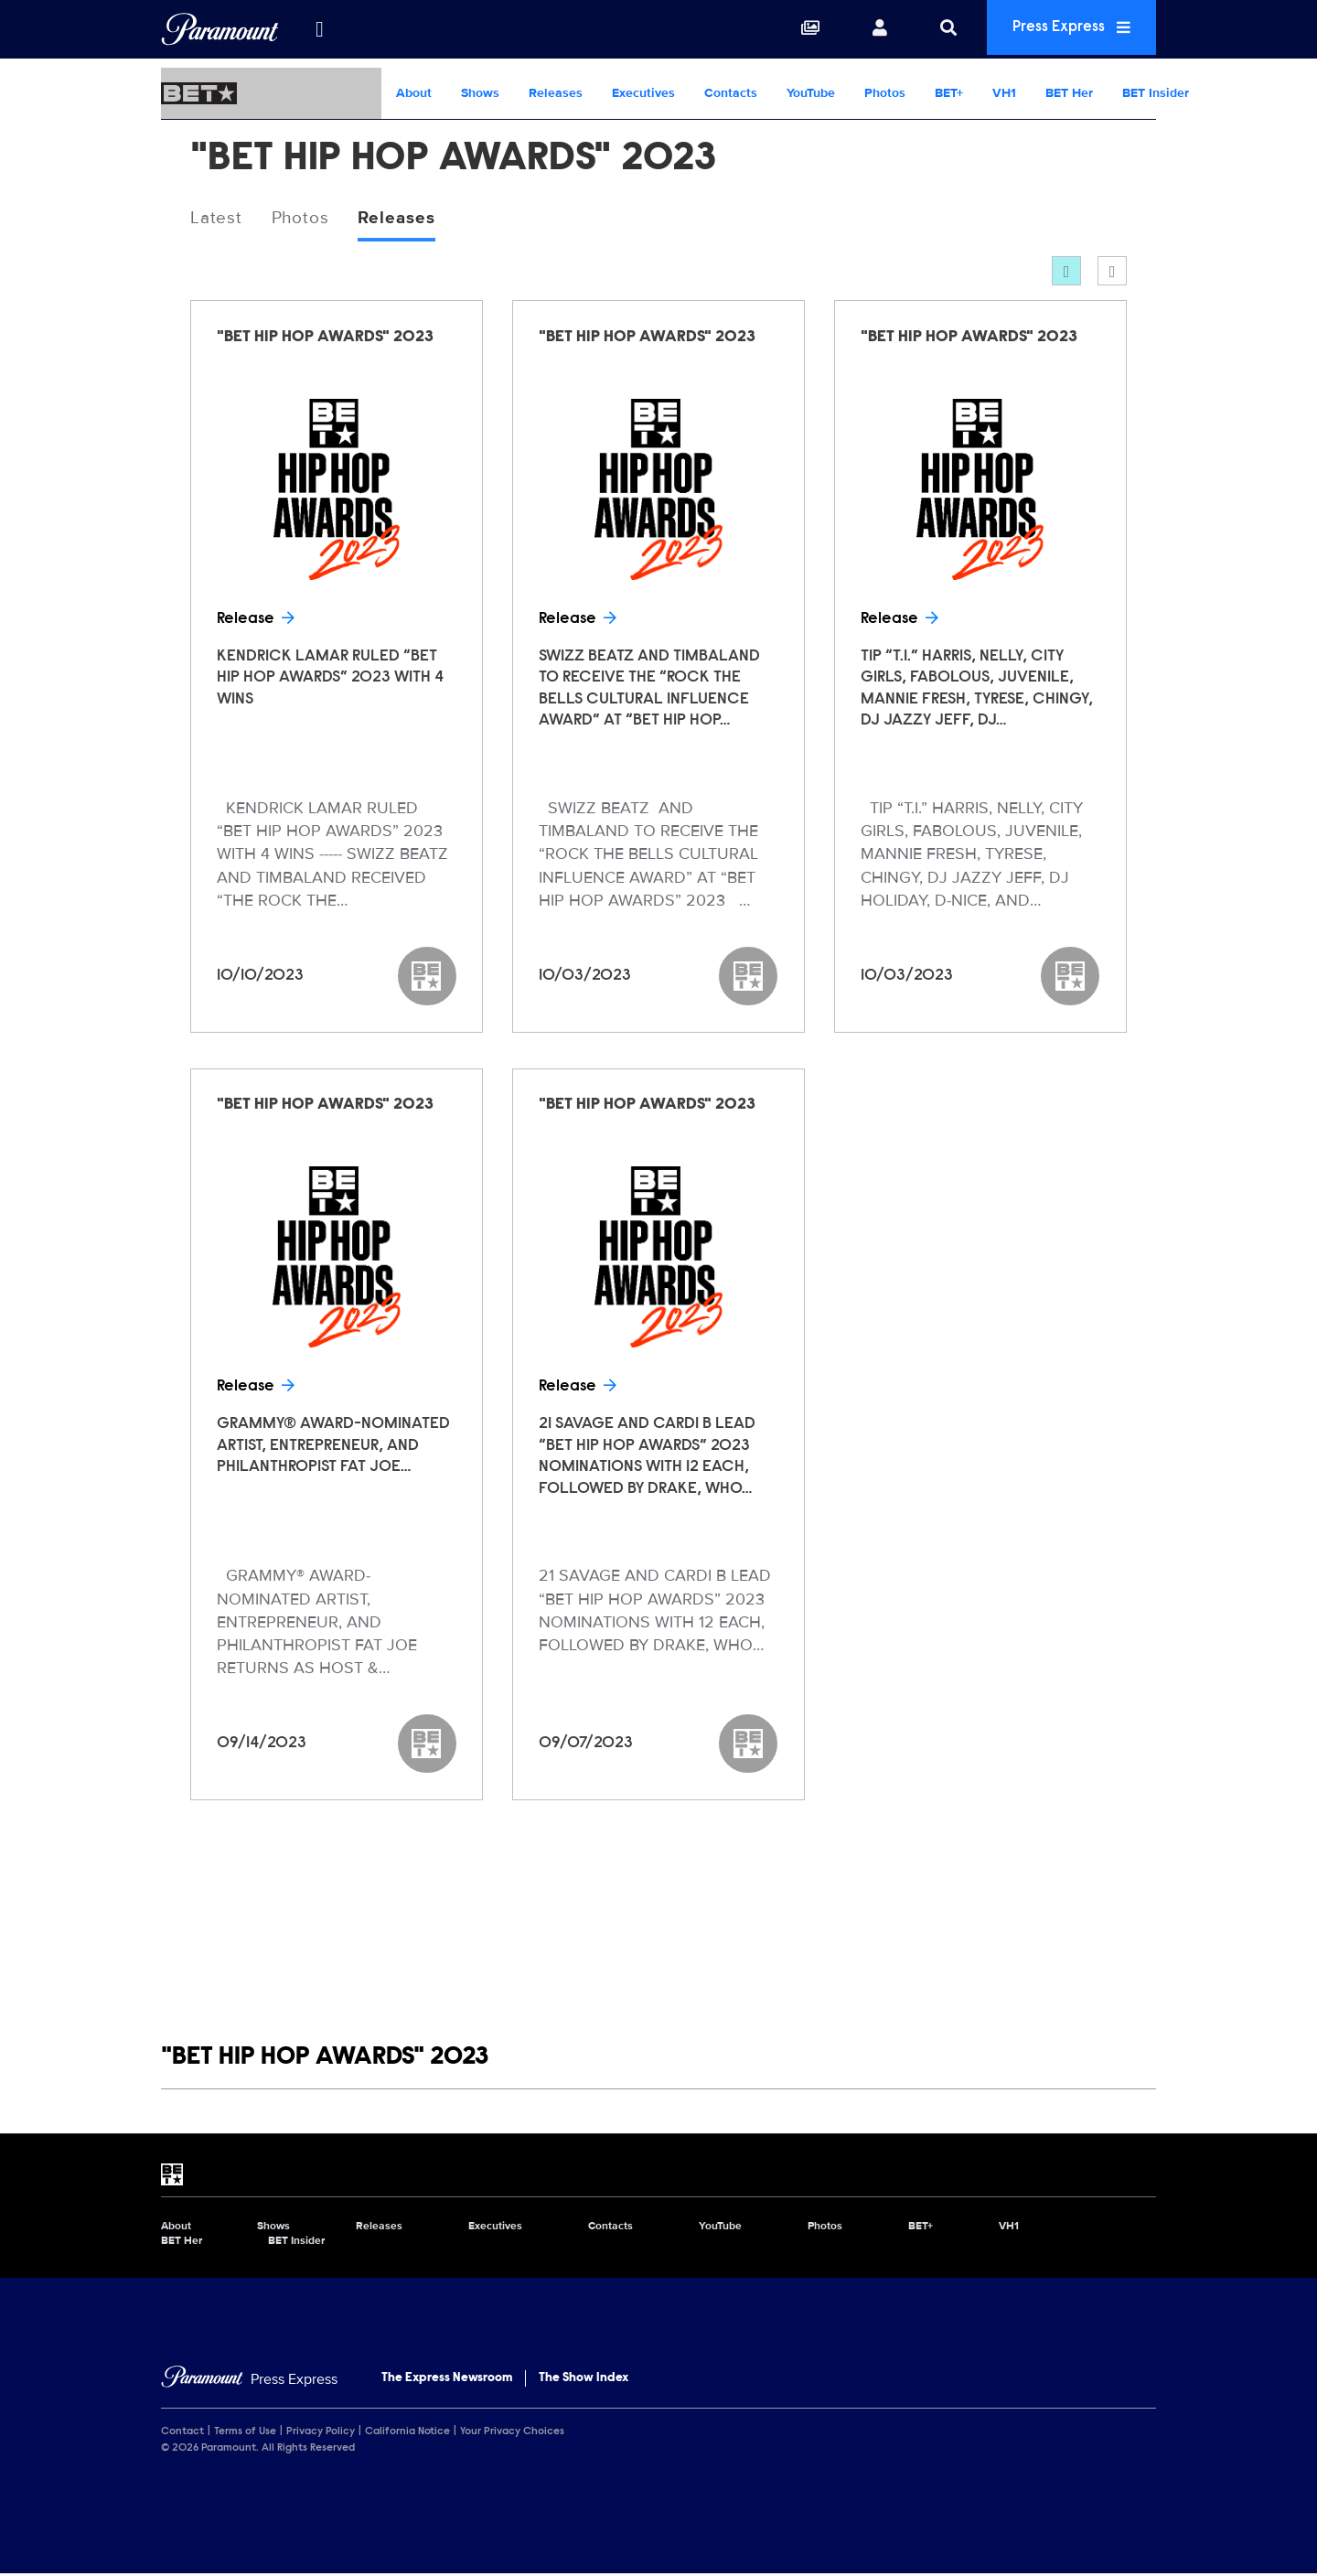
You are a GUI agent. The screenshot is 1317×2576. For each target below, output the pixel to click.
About (414, 93)
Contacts (730, 93)
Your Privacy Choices (512, 2433)
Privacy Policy (320, 2433)
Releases (556, 93)
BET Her (1069, 93)
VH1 (1004, 93)
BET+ (949, 93)
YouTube (811, 93)
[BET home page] (658, 2176)
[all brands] (319, 29)
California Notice (407, 2433)
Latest (217, 219)
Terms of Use (245, 2433)
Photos (884, 93)
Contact (182, 2433)
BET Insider (1155, 93)
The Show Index (583, 2379)
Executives (643, 93)
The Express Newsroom (446, 2379)
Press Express (1064, 29)
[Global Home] (220, 29)
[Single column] (1112, 272)
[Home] (249, 2381)
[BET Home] (271, 93)
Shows (480, 93)
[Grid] (1066, 272)
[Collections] (797, 29)
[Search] (935, 29)
